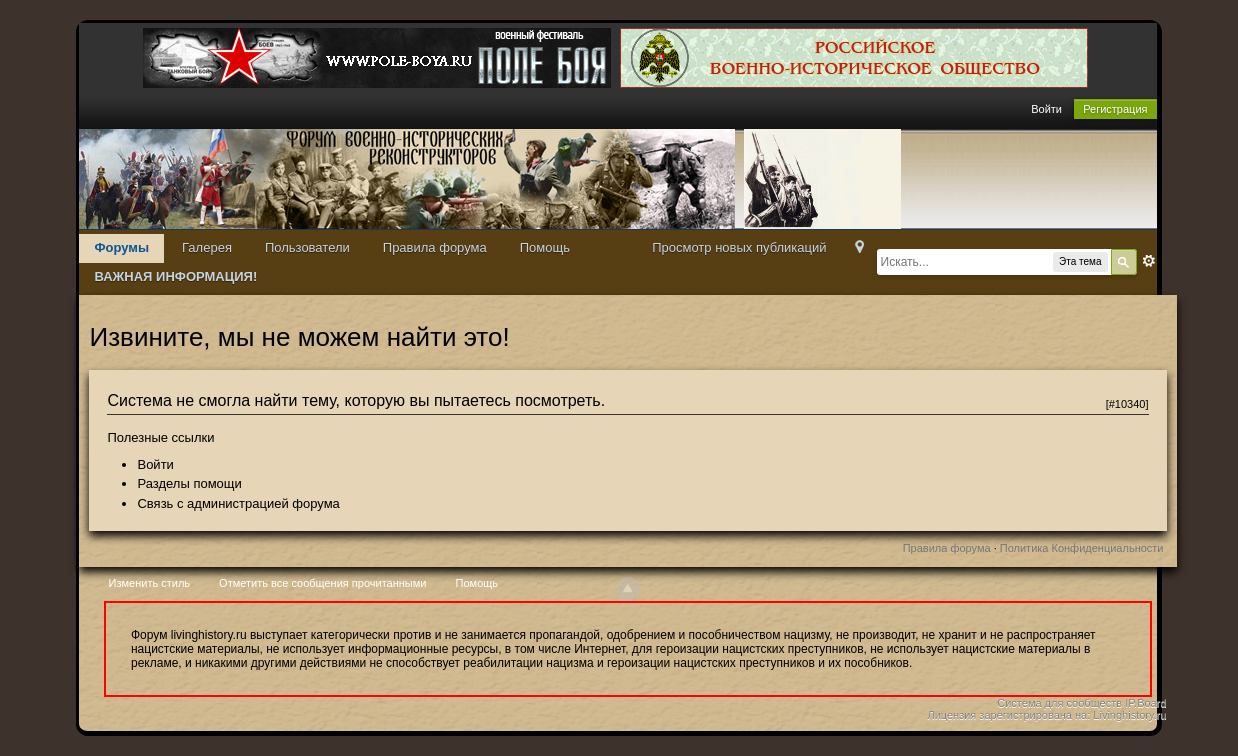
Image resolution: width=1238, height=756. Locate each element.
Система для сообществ (1059, 703)
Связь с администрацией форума (238, 503)
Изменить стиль (150, 583)
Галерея (207, 247)
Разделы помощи (189, 483)
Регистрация (1115, 109)
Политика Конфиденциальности (1082, 548)
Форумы (121, 247)
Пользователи (307, 247)
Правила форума (435, 247)
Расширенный (1149, 261)
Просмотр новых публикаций (739, 247)
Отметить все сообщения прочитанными (322, 583)
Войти (1046, 109)
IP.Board (1145, 703)
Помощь (545, 247)
